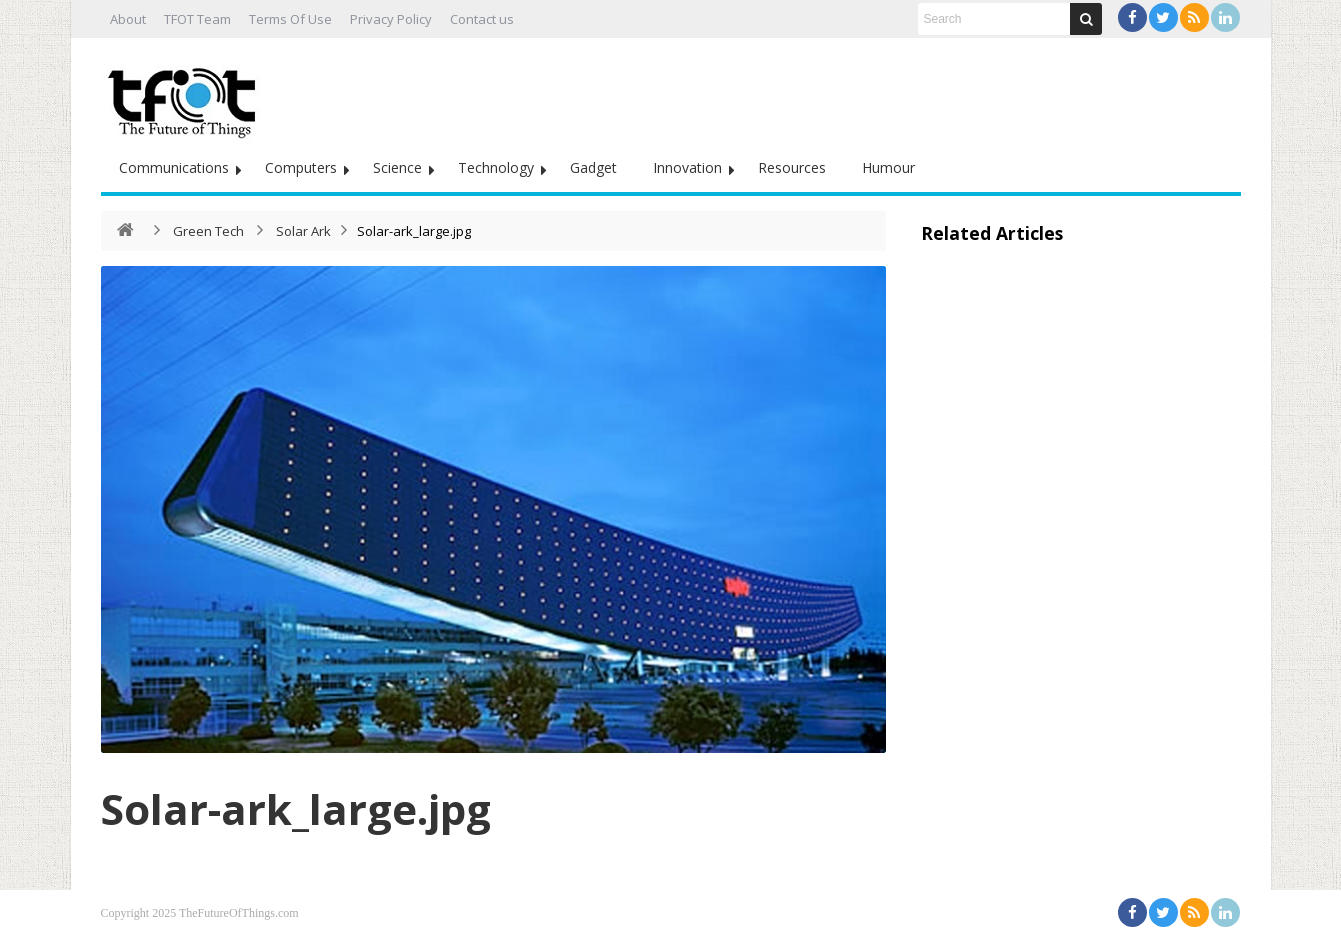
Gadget (593, 167)
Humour (888, 167)
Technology (496, 167)
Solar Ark (303, 231)
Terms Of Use (290, 19)
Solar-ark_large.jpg (296, 808)
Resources (792, 167)
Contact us (482, 19)
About (128, 19)
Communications (174, 167)
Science (397, 167)
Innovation (687, 167)
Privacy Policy (391, 19)
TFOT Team (197, 19)
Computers (301, 167)
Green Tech (208, 231)
